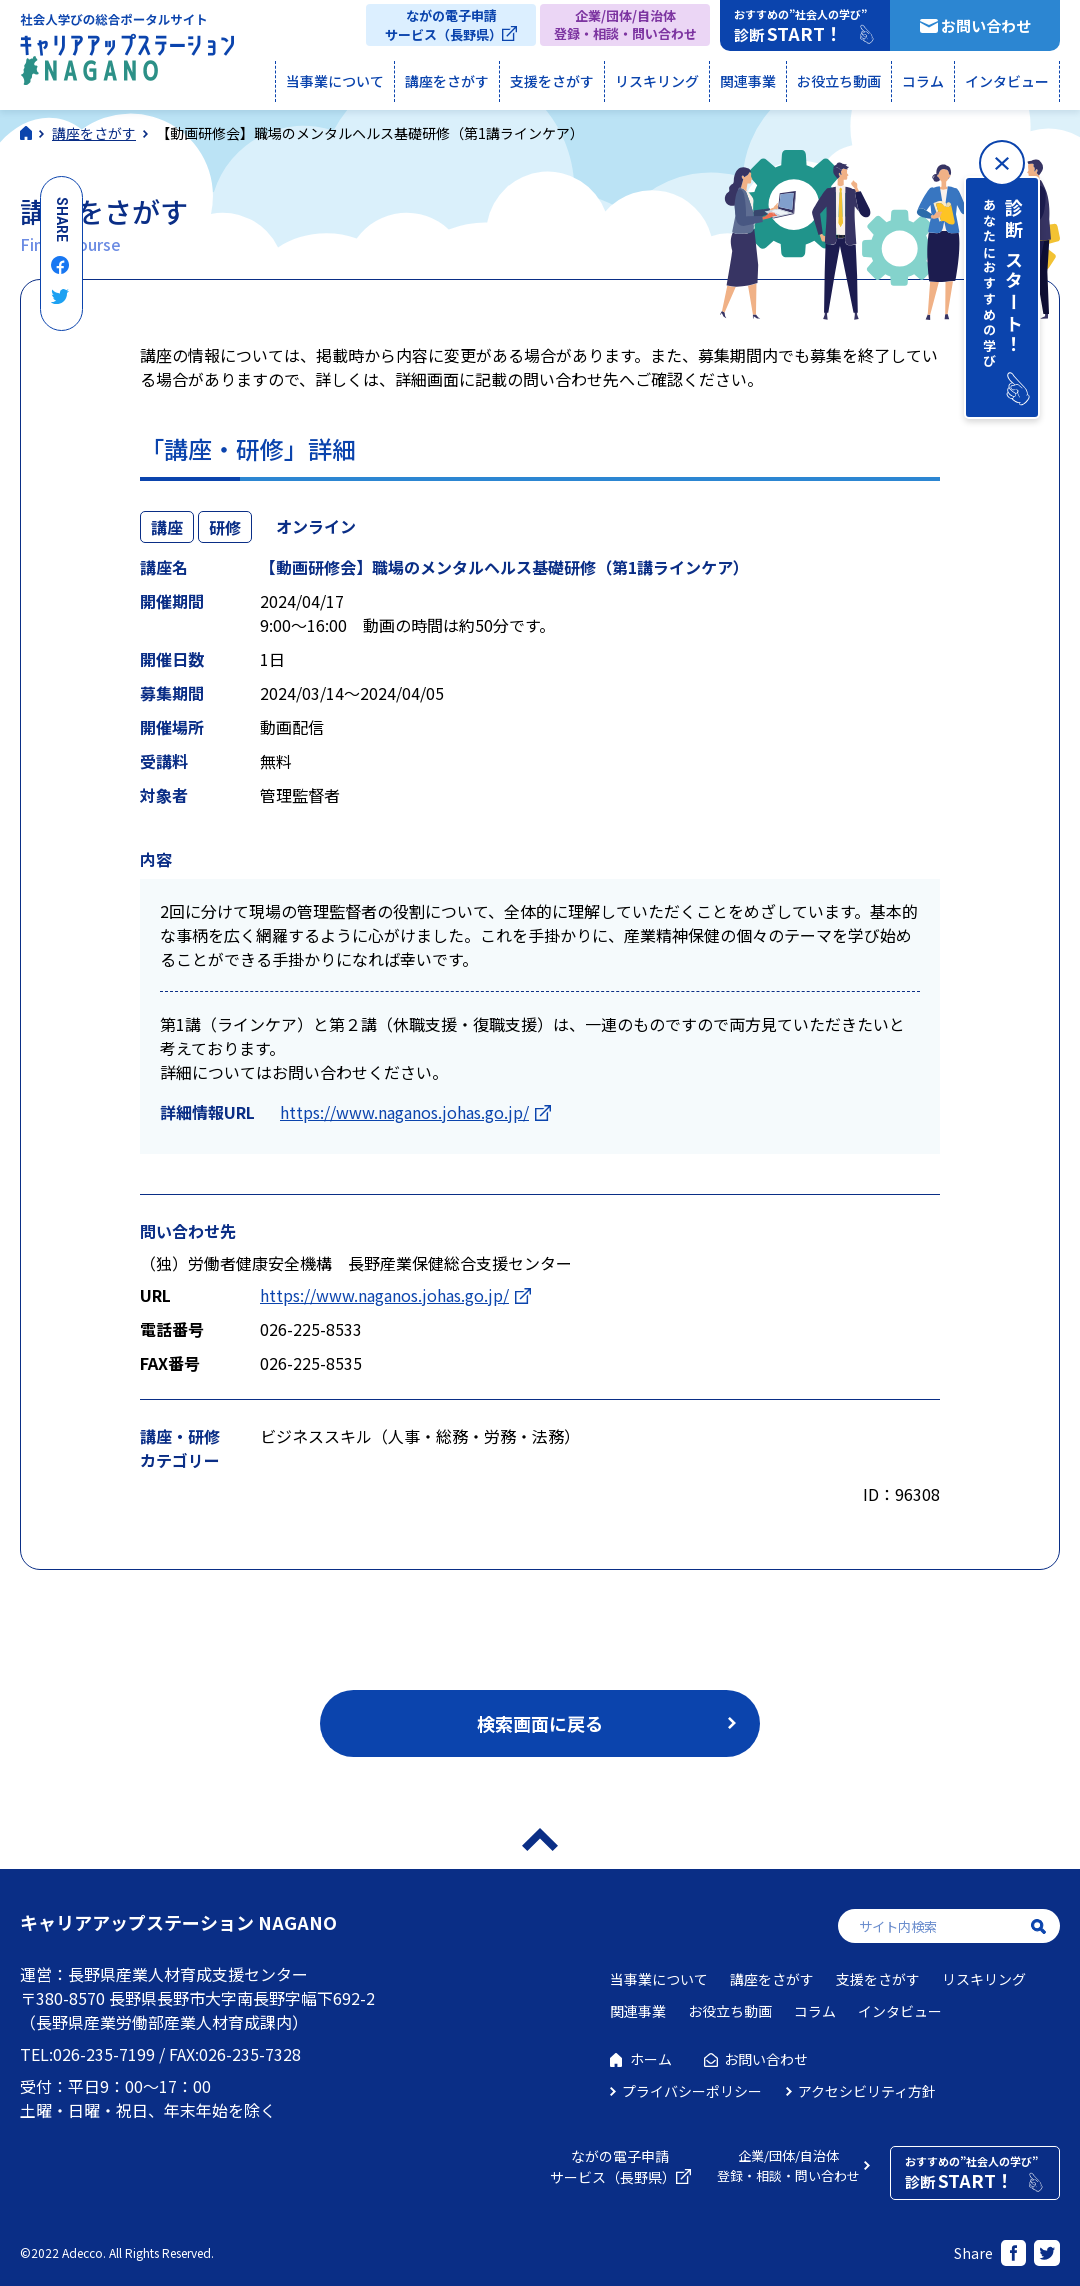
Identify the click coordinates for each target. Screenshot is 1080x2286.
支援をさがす (552, 81)
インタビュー (1007, 81)
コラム (923, 81)
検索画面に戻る (540, 1723)
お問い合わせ (986, 25)
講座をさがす (447, 81)
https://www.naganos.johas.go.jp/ (404, 1112)
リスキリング (657, 81)
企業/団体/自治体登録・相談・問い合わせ (625, 24)
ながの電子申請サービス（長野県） (443, 25)
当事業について (335, 81)
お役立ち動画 (839, 81)
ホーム (651, 2059)
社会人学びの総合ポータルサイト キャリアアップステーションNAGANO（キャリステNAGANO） (127, 54)
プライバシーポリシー (692, 2091)
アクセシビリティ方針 (867, 2091)
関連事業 (748, 81)
